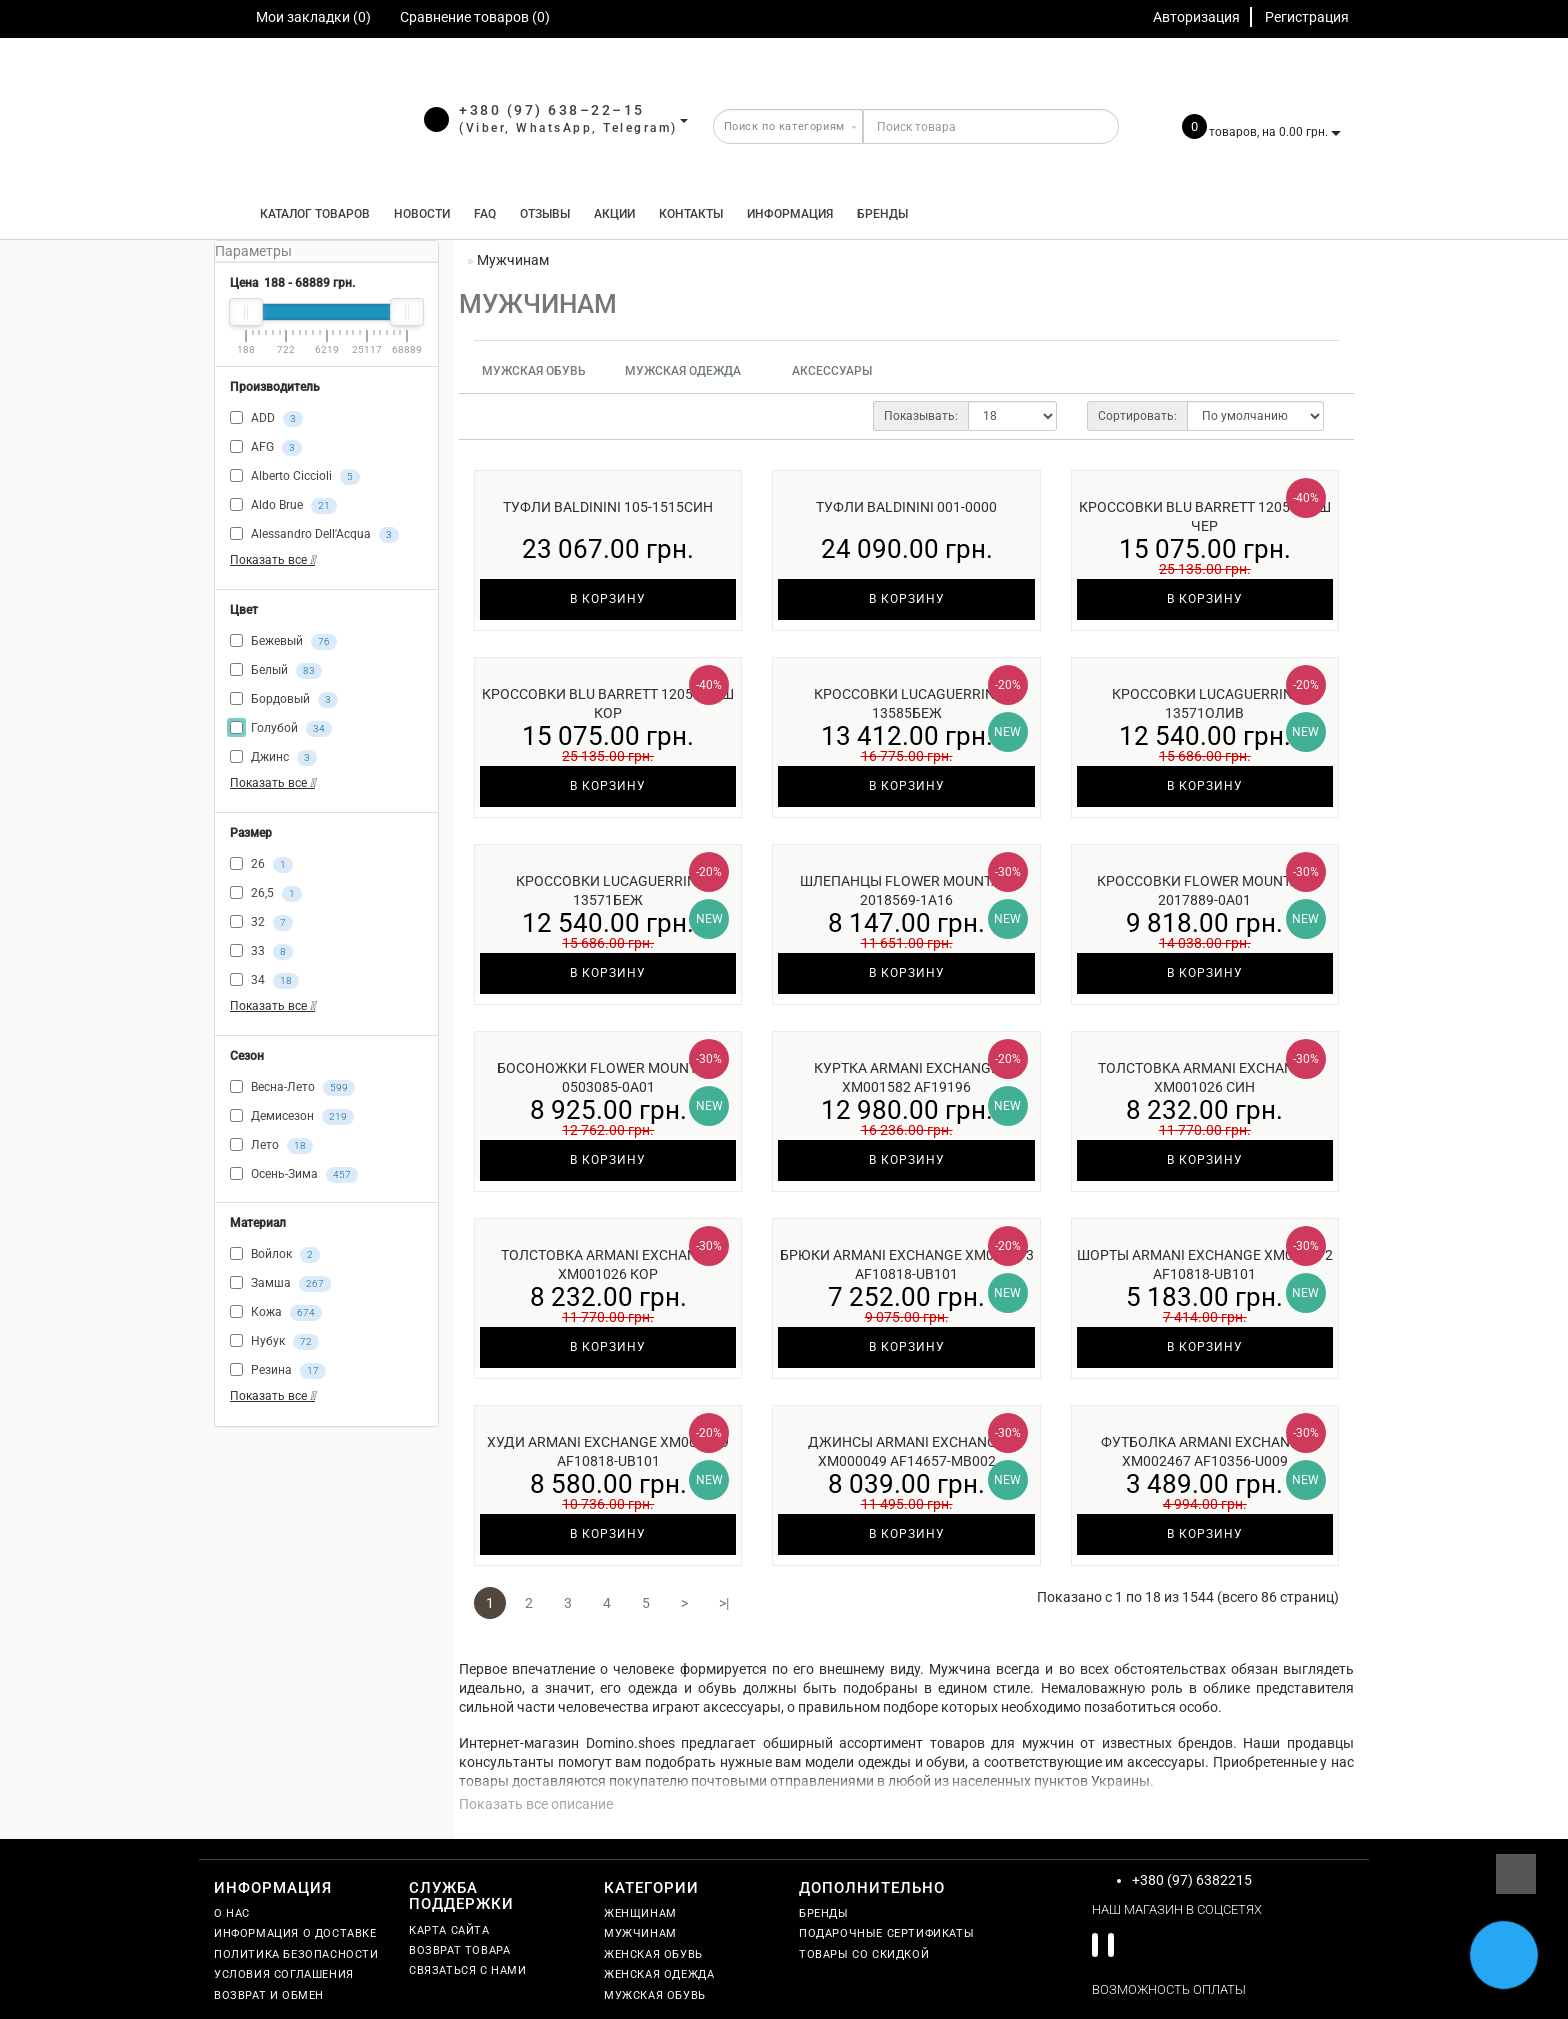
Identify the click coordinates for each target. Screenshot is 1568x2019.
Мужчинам (640, 1933)
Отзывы (545, 214)
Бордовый (284, 700)
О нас (232, 1913)
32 (261, 923)
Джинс (273, 758)
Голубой (281, 729)
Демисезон (292, 1117)
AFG (266, 448)
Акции (614, 214)
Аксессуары (832, 371)
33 (261, 952)
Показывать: (921, 416)
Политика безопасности (296, 1954)
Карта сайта (449, 1930)
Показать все (272, 560)
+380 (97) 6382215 (1192, 1880)
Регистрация (1307, 17)
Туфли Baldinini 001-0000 (906, 507)
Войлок (275, 1255)
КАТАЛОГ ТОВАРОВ (310, 214)
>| (724, 1603)
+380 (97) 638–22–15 (552, 110)
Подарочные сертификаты (886, 1933)
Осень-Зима (294, 1175)
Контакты (691, 214)
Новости (422, 214)
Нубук (274, 1342)
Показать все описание (536, 1804)
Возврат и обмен (269, 1995)
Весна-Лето (292, 1088)
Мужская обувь (534, 371)
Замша (280, 1284)
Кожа (276, 1313)
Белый (276, 671)
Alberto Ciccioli (295, 477)
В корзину (608, 599)
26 (261, 865)
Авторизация (1196, 17)
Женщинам (640, 1913)
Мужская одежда (683, 371)
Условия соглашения (284, 1974)
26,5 (266, 894)
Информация (790, 214)
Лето (271, 1146)
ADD (266, 419)
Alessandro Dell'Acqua (314, 535)
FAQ (485, 214)
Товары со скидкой (864, 1954)
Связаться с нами (468, 1970)
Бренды (882, 214)
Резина (278, 1371)
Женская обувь (653, 1954)
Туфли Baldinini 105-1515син (608, 507)
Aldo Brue (283, 506)
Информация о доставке (295, 1933)
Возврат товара (459, 1950)
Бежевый (283, 642)
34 (264, 981)
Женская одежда (659, 1974)
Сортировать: (1137, 416)
